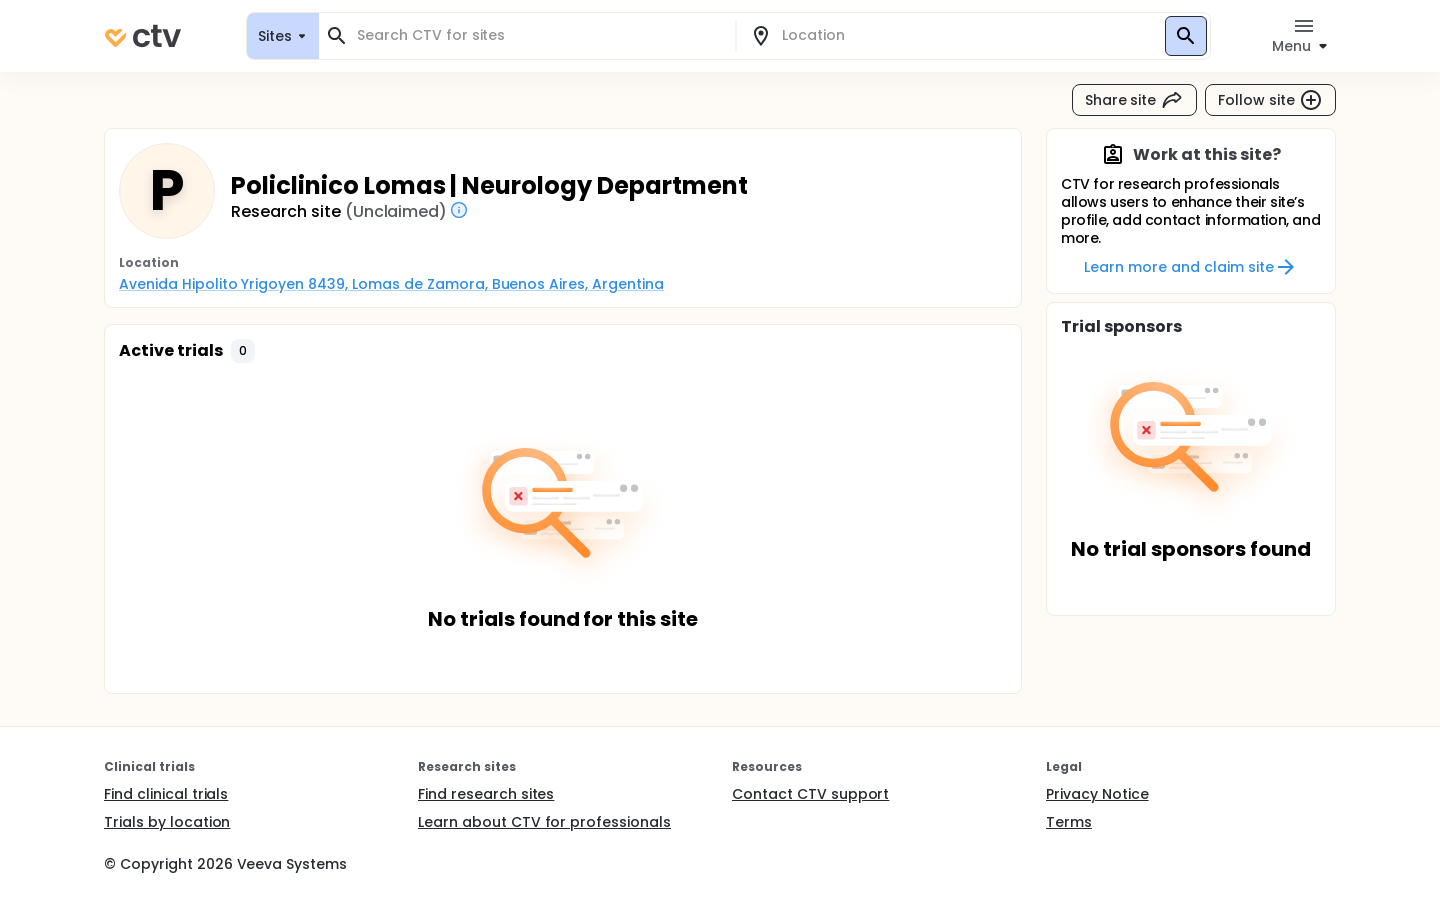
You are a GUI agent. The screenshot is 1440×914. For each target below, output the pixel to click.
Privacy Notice (1097, 794)
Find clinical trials (166, 794)
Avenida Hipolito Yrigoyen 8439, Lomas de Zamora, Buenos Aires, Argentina (391, 284)
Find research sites (486, 794)
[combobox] (539, 35)
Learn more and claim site (1190, 267)
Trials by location (167, 822)
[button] (243, 351)
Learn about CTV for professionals (544, 822)
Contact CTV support (810, 794)
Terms (1069, 822)
